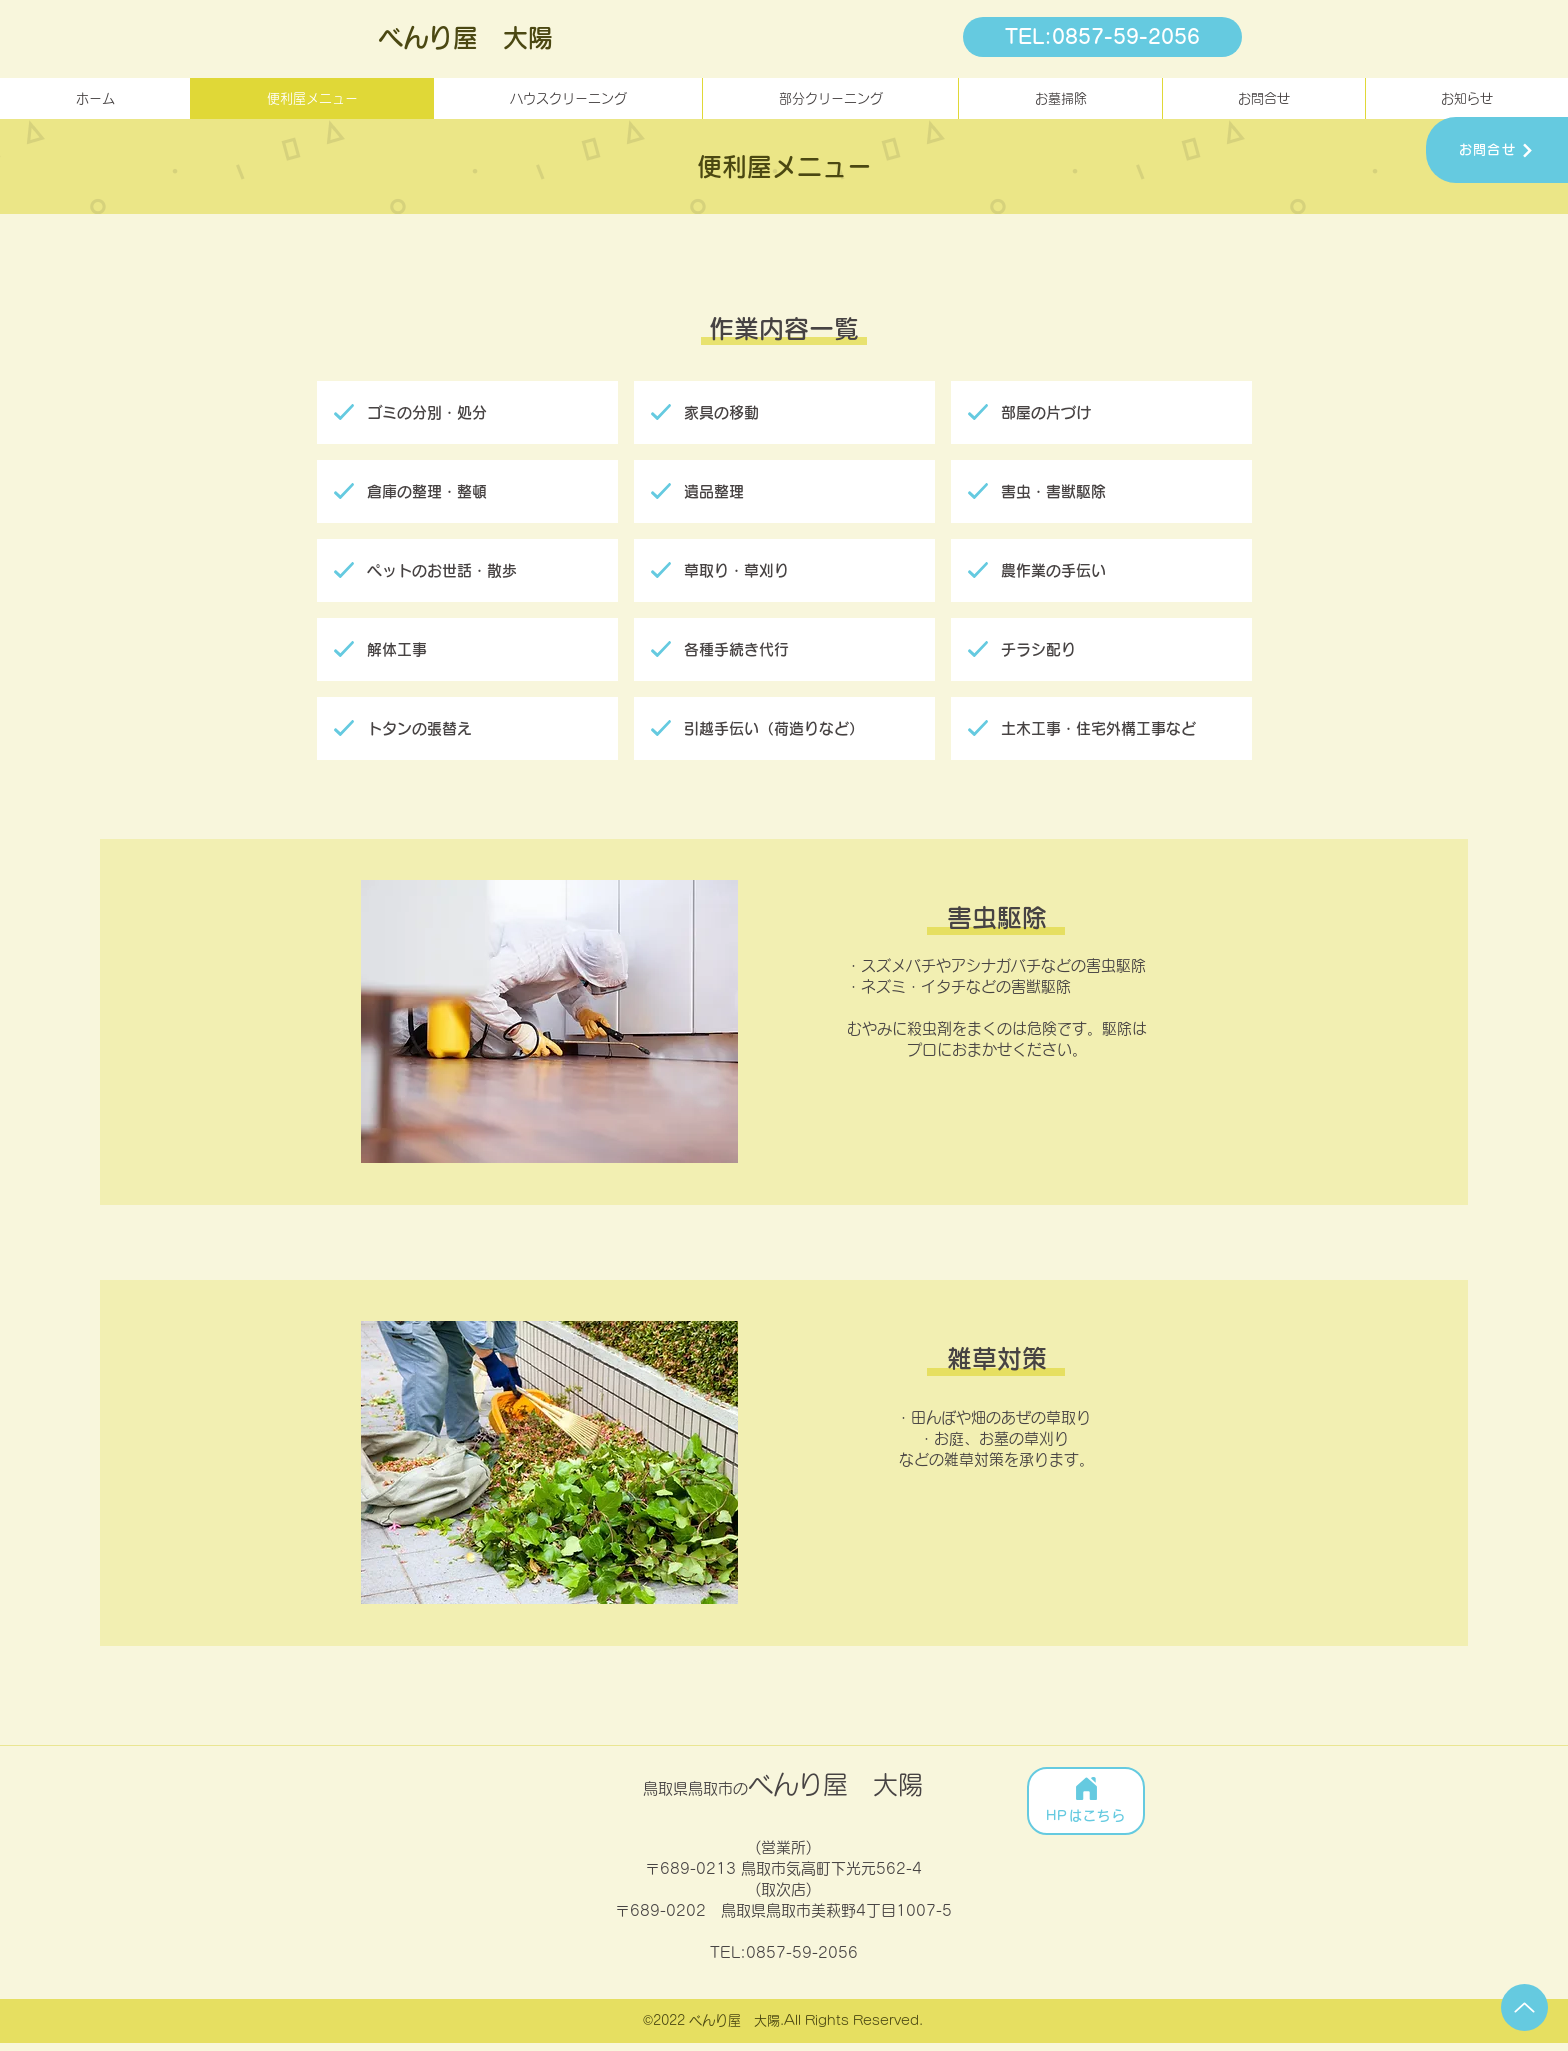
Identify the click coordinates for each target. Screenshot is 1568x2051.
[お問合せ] (1497, 150)
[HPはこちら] (1086, 1801)
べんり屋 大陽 (465, 37)
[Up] (1524, 2007)
